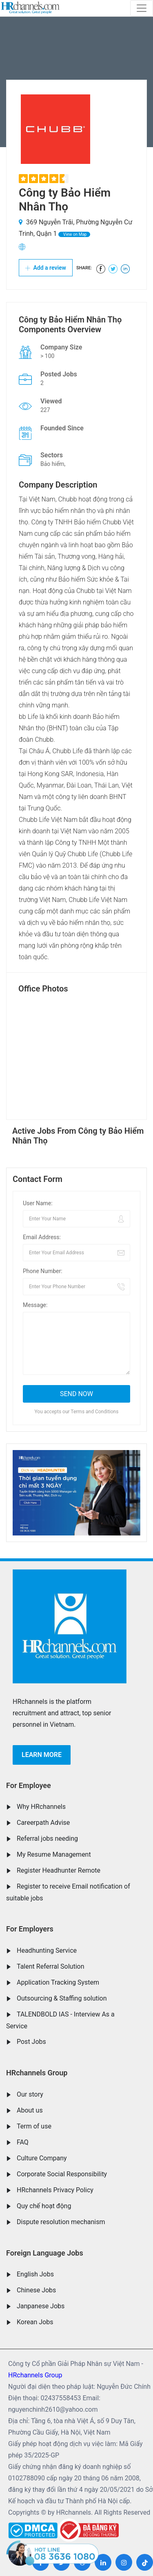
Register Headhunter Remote (58, 1870)
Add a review (45, 267)
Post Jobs (31, 2042)
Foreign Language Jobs (44, 2253)
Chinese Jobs (36, 2290)
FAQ (23, 2142)
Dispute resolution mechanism (61, 2222)
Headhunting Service (47, 1950)
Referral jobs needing (47, 1838)
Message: (35, 1305)
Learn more (42, 1755)
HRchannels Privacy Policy (55, 2190)
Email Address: (42, 1237)
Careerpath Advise (43, 1822)
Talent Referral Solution (50, 1966)
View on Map (74, 234)
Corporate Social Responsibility (62, 2174)
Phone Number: (42, 1271)
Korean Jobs (35, 2322)
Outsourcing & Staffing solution (62, 1998)
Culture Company (42, 2158)
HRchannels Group (36, 2072)
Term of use (34, 2126)
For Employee (28, 1785)
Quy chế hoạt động (44, 2206)
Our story (30, 2094)
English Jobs (35, 2274)
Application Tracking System (58, 1982)
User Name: (38, 1203)
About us (30, 2110)
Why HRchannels (41, 1807)
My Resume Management (54, 1854)
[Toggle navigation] (141, 8)
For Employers (29, 1929)
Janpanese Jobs (40, 2306)
